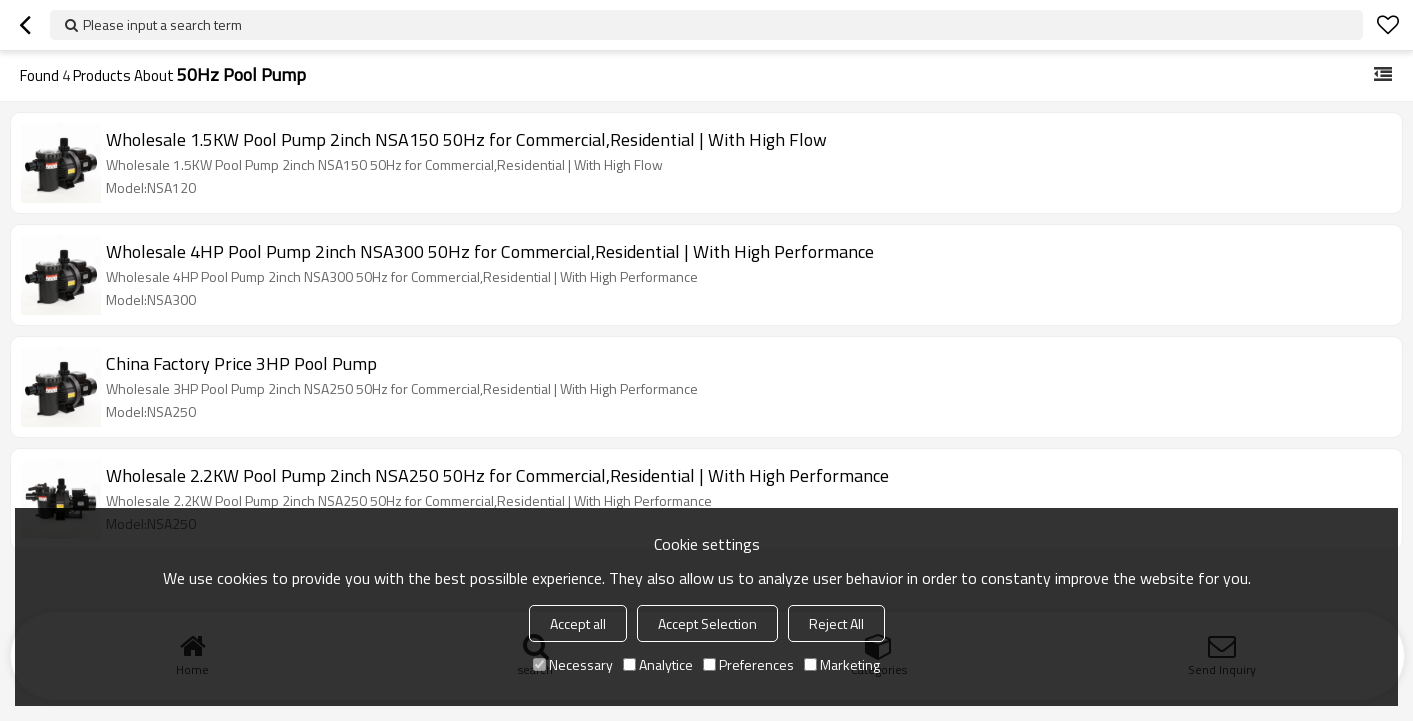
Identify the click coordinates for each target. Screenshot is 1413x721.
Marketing (842, 664)
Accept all (578, 623)
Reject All (836, 623)
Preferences (748, 664)
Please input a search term (162, 24)
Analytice (658, 664)
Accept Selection (707, 623)
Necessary (573, 664)
